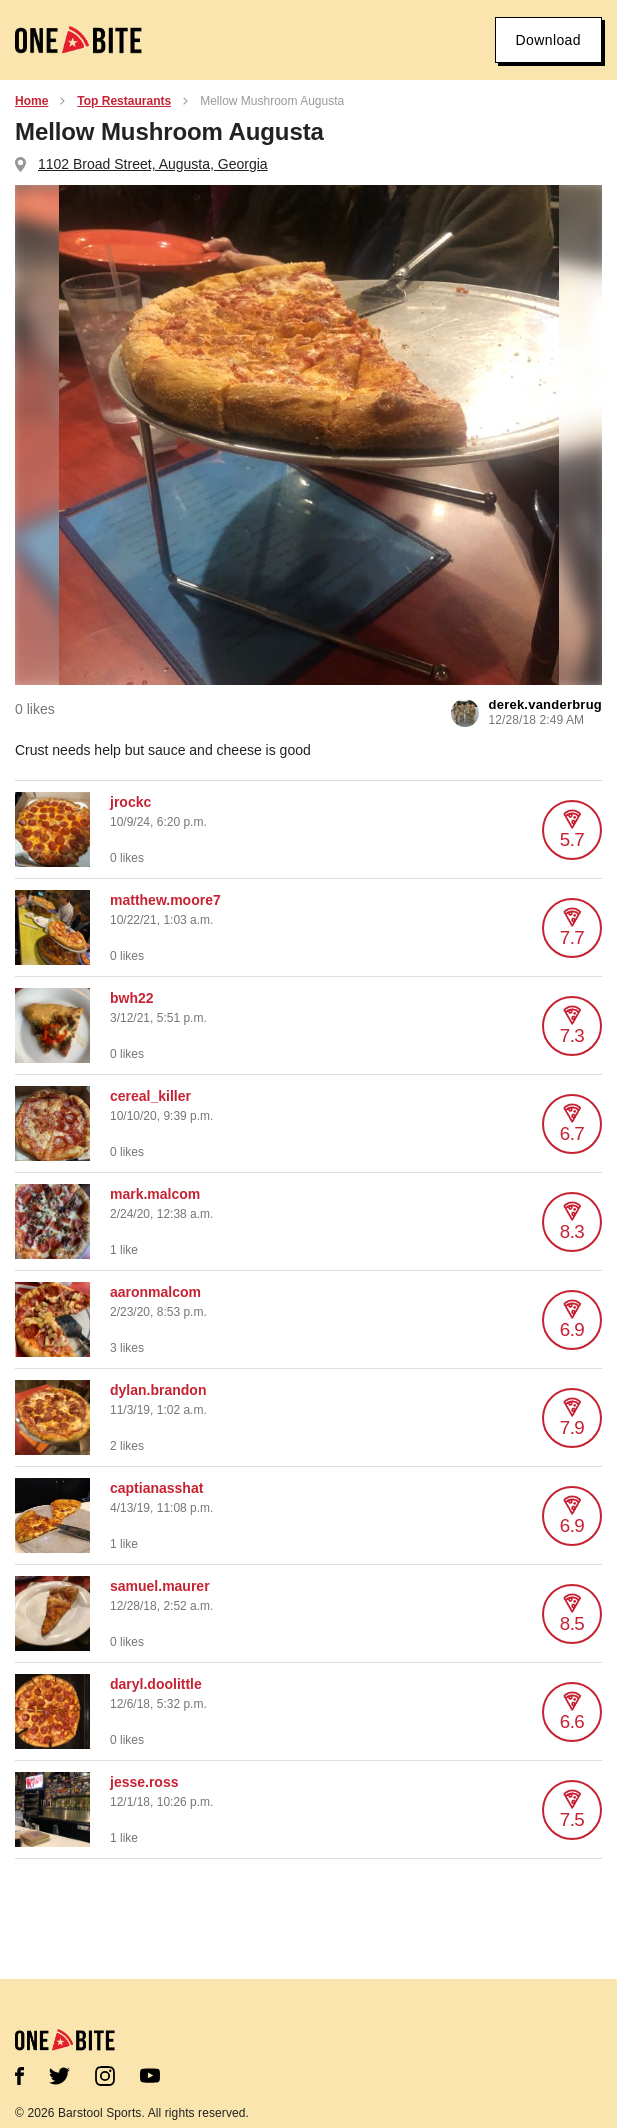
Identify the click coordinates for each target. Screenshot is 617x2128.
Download (548, 40)
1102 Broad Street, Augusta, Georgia (153, 164)
